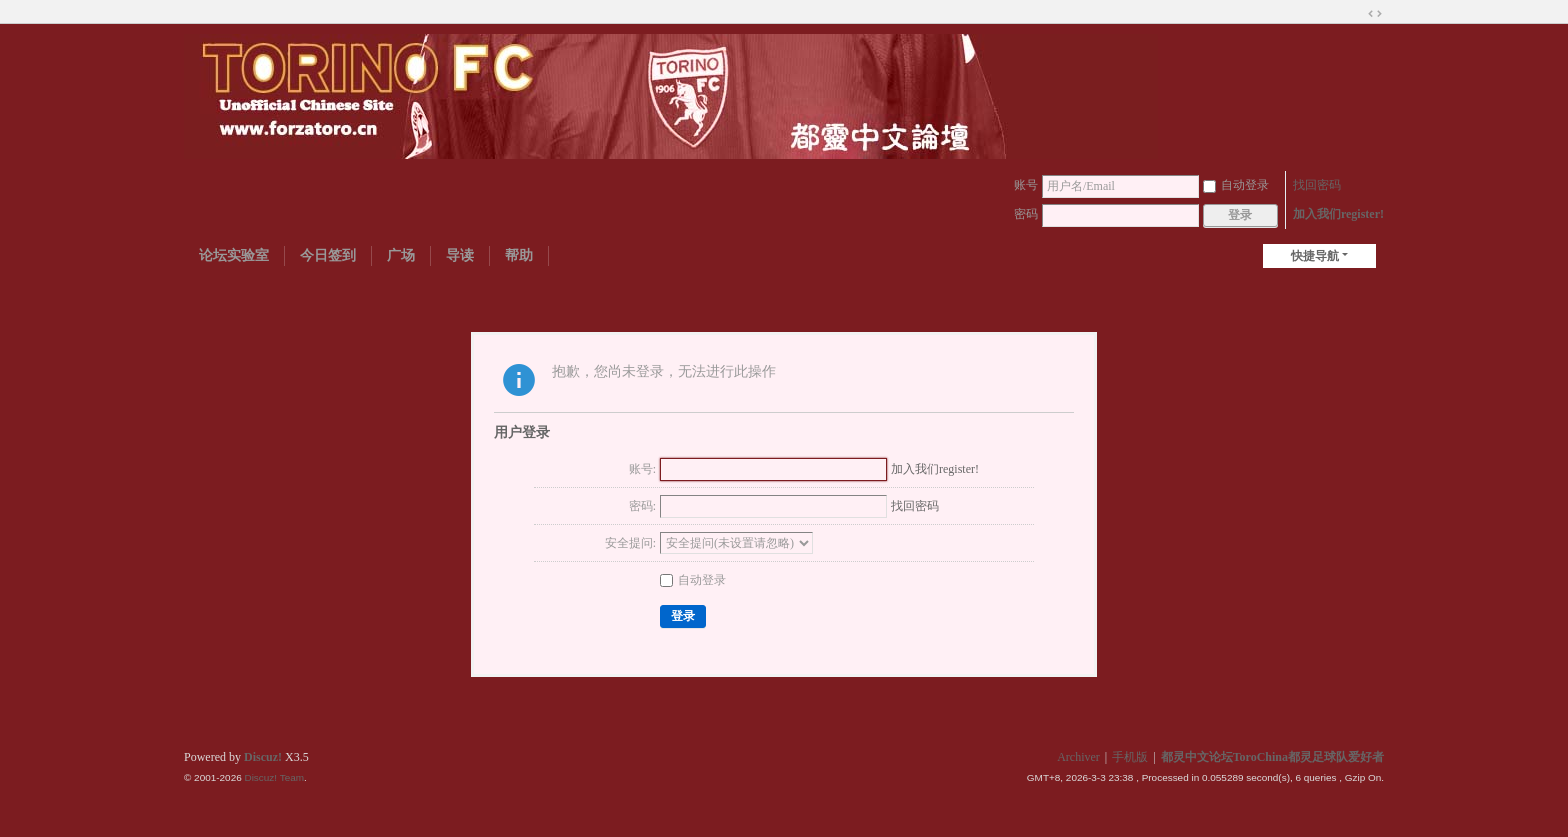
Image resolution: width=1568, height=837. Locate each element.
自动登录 (1236, 185)
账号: (642, 469)
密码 (1026, 214)
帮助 (519, 255)
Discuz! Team (274, 777)
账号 (1026, 185)
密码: (642, 506)
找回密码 (1317, 185)
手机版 (1130, 757)
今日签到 (328, 255)
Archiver (1078, 757)
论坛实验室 (234, 255)
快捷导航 (1315, 256)
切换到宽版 (1375, 14)
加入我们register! (1338, 214)
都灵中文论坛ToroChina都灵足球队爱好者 (1272, 757)
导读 (460, 255)
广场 (401, 255)
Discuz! (263, 757)
